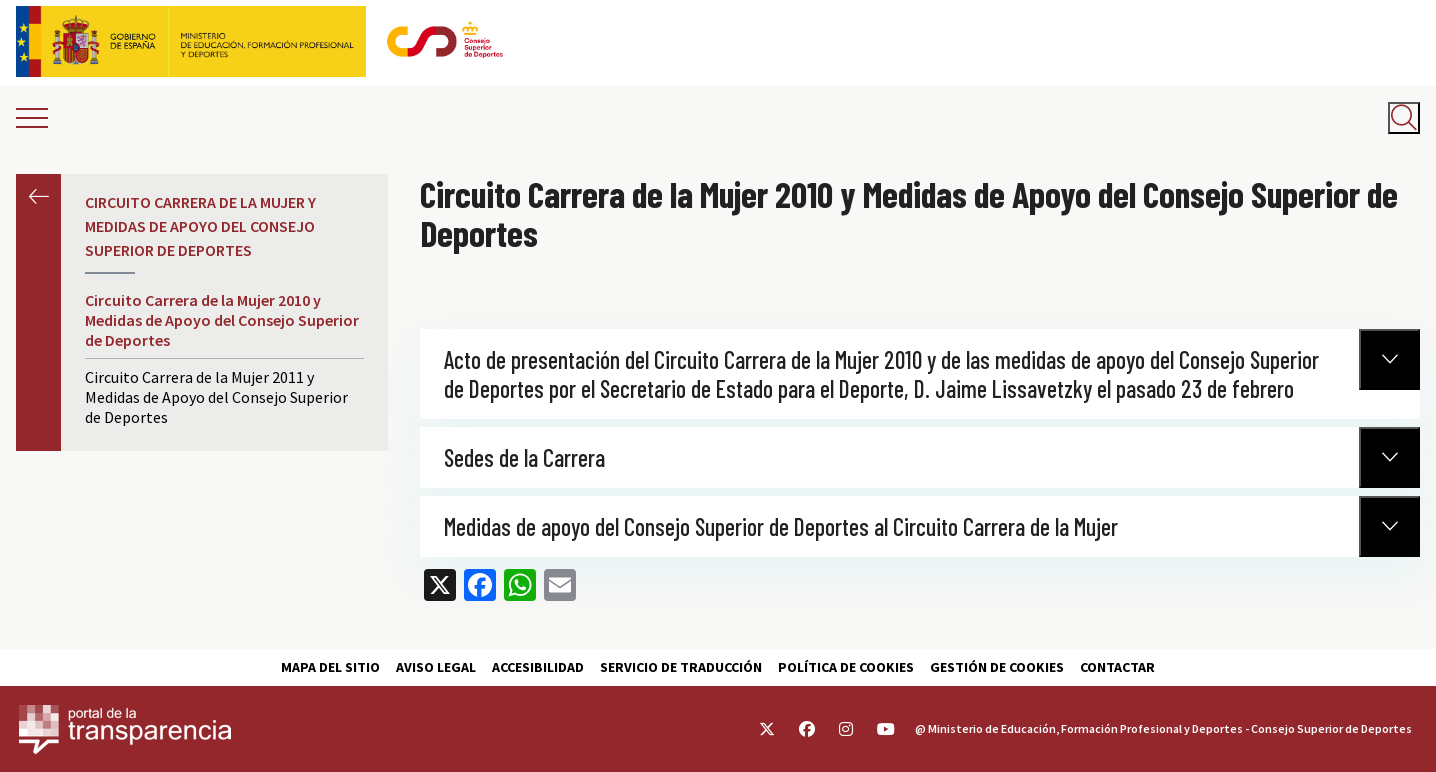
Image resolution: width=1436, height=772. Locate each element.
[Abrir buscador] (1404, 118)
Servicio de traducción (681, 667)
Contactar (1117, 667)
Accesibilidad (538, 667)
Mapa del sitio (330, 667)
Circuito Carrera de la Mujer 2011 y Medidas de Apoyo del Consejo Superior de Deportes (216, 397)
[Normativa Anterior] (1389, 359)
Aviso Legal (436, 667)
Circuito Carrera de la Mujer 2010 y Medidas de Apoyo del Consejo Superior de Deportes (222, 320)
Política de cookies (846, 667)
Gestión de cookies (997, 667)
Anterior (38, 196)
